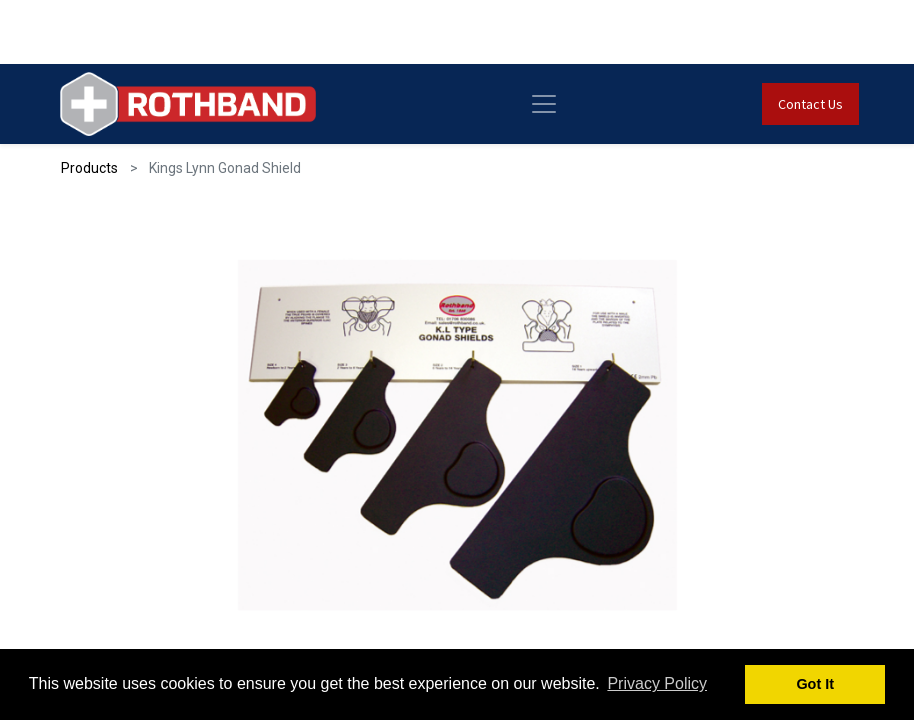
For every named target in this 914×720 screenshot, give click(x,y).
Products (89, 168)
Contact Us (810, 104)
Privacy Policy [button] (657, 683)
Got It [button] (815, 684)
